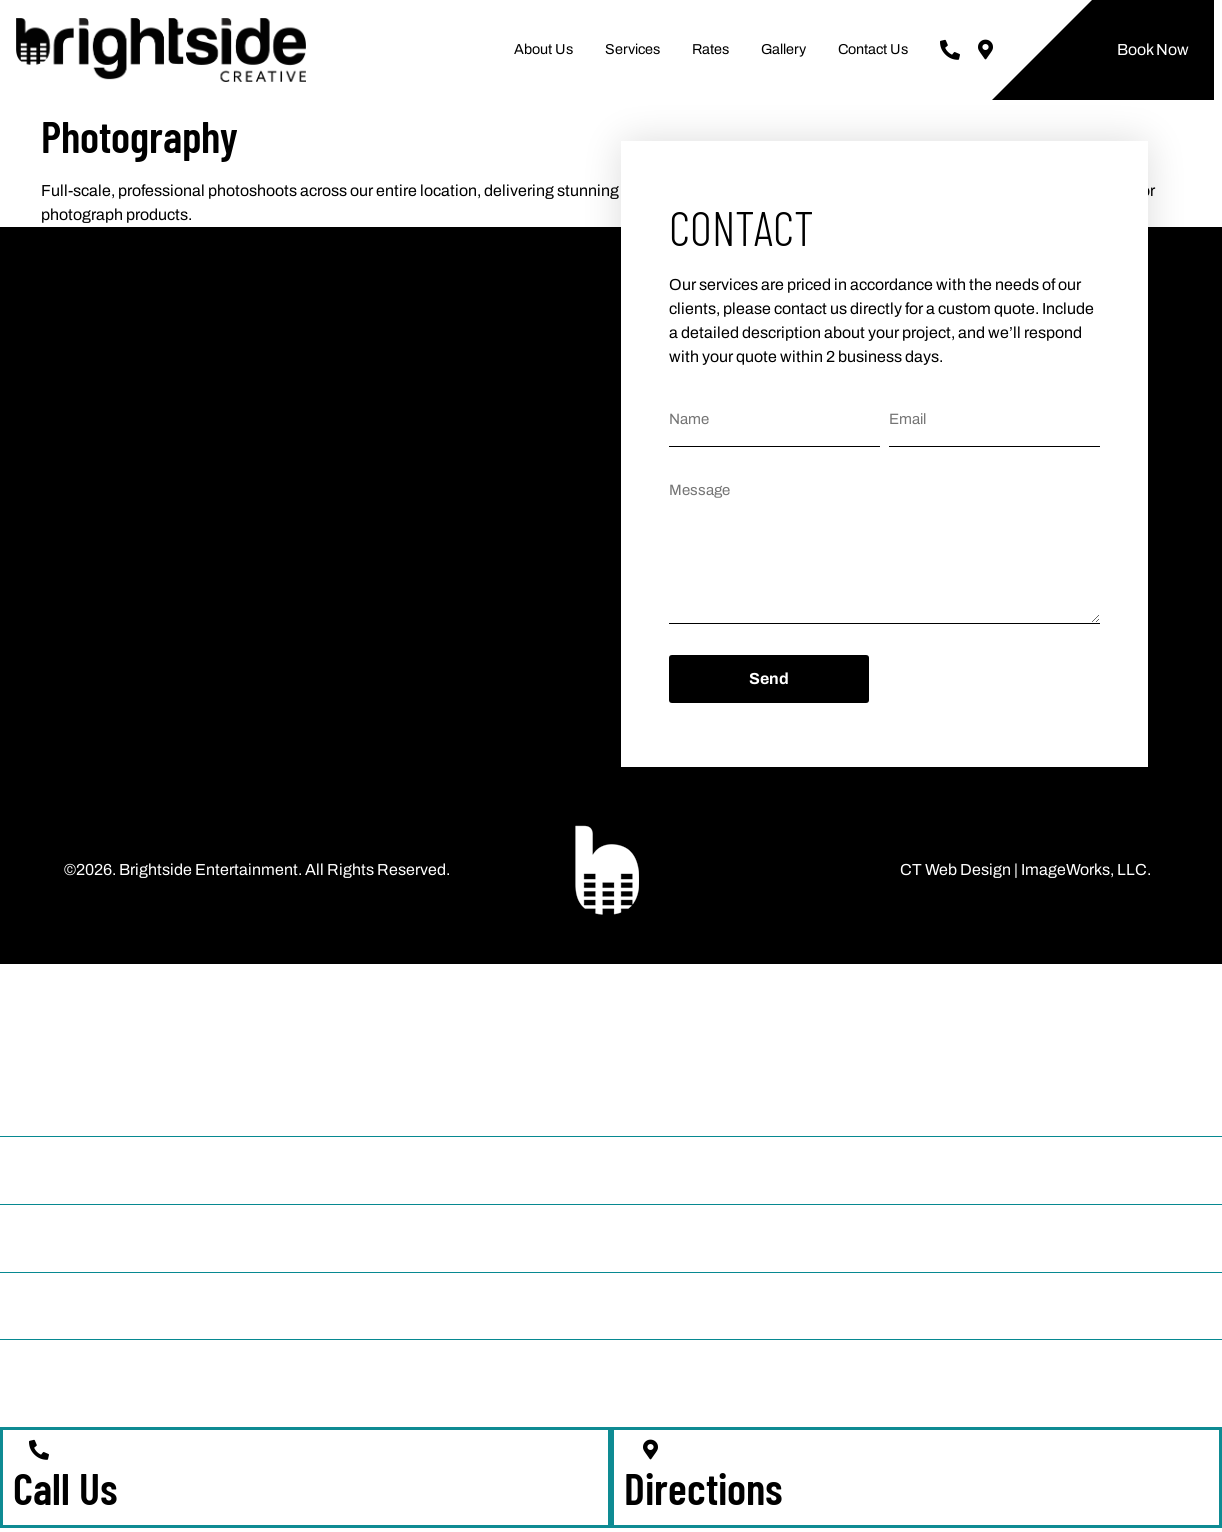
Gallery (783, 49)
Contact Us (873, 49)
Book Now (1153, 49)
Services (632, 49)
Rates (710, 49)
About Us (543, 49)
